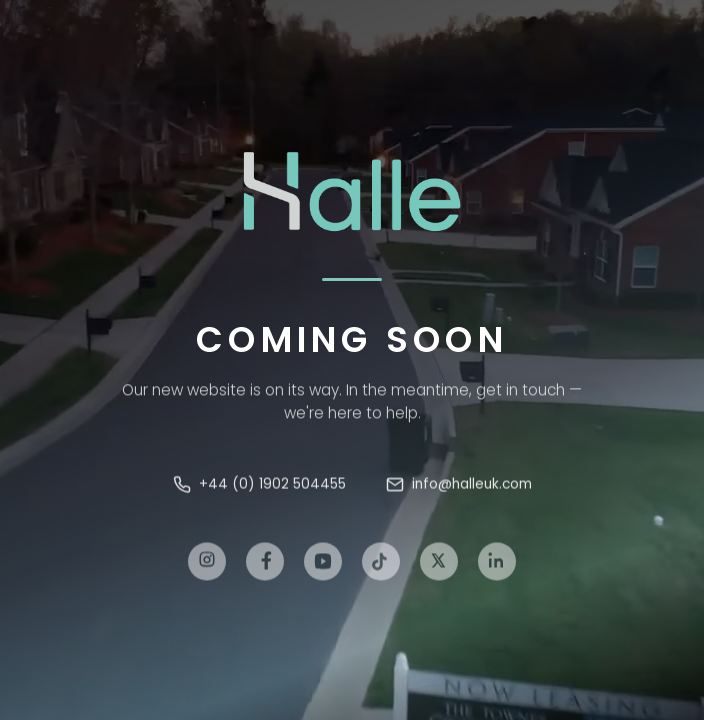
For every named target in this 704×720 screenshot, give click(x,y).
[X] (439, 567)
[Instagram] (207, 567)
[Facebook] (265, 567)
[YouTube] (323, 567)
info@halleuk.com (459, 486)
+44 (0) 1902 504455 (259, 486)
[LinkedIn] (497, 567)
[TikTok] (381, 567)
